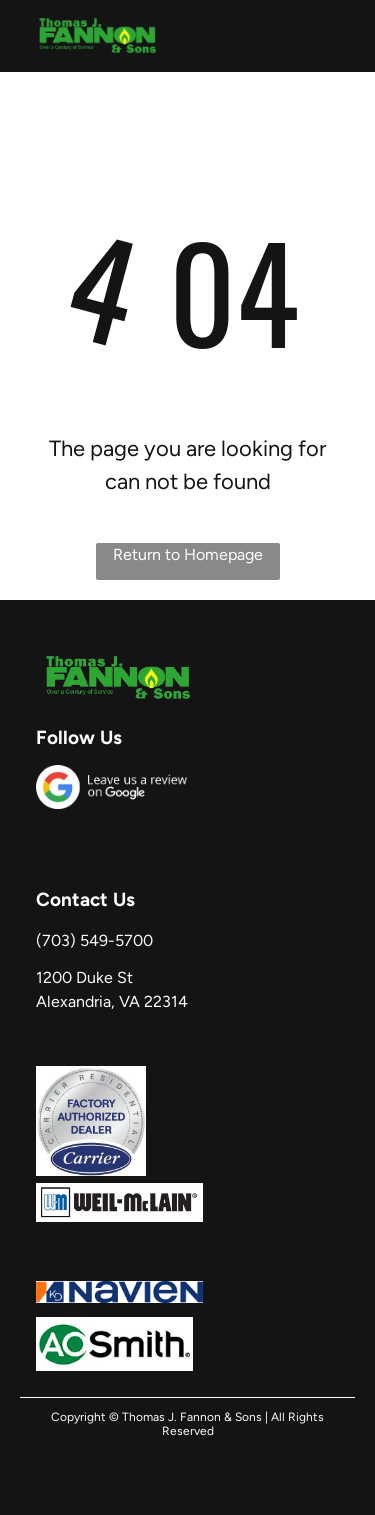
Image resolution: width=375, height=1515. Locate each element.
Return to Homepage (188, 554)
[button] (329, 36)
